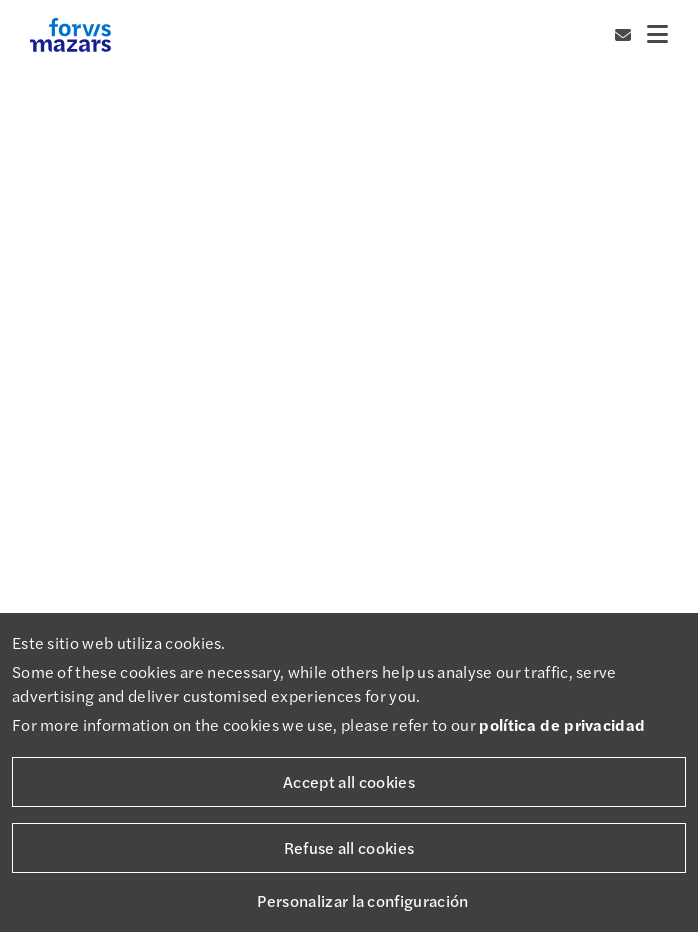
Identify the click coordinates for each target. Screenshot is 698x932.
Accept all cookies (349, 781)
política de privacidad (562, 724)
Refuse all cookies (349, 847)
